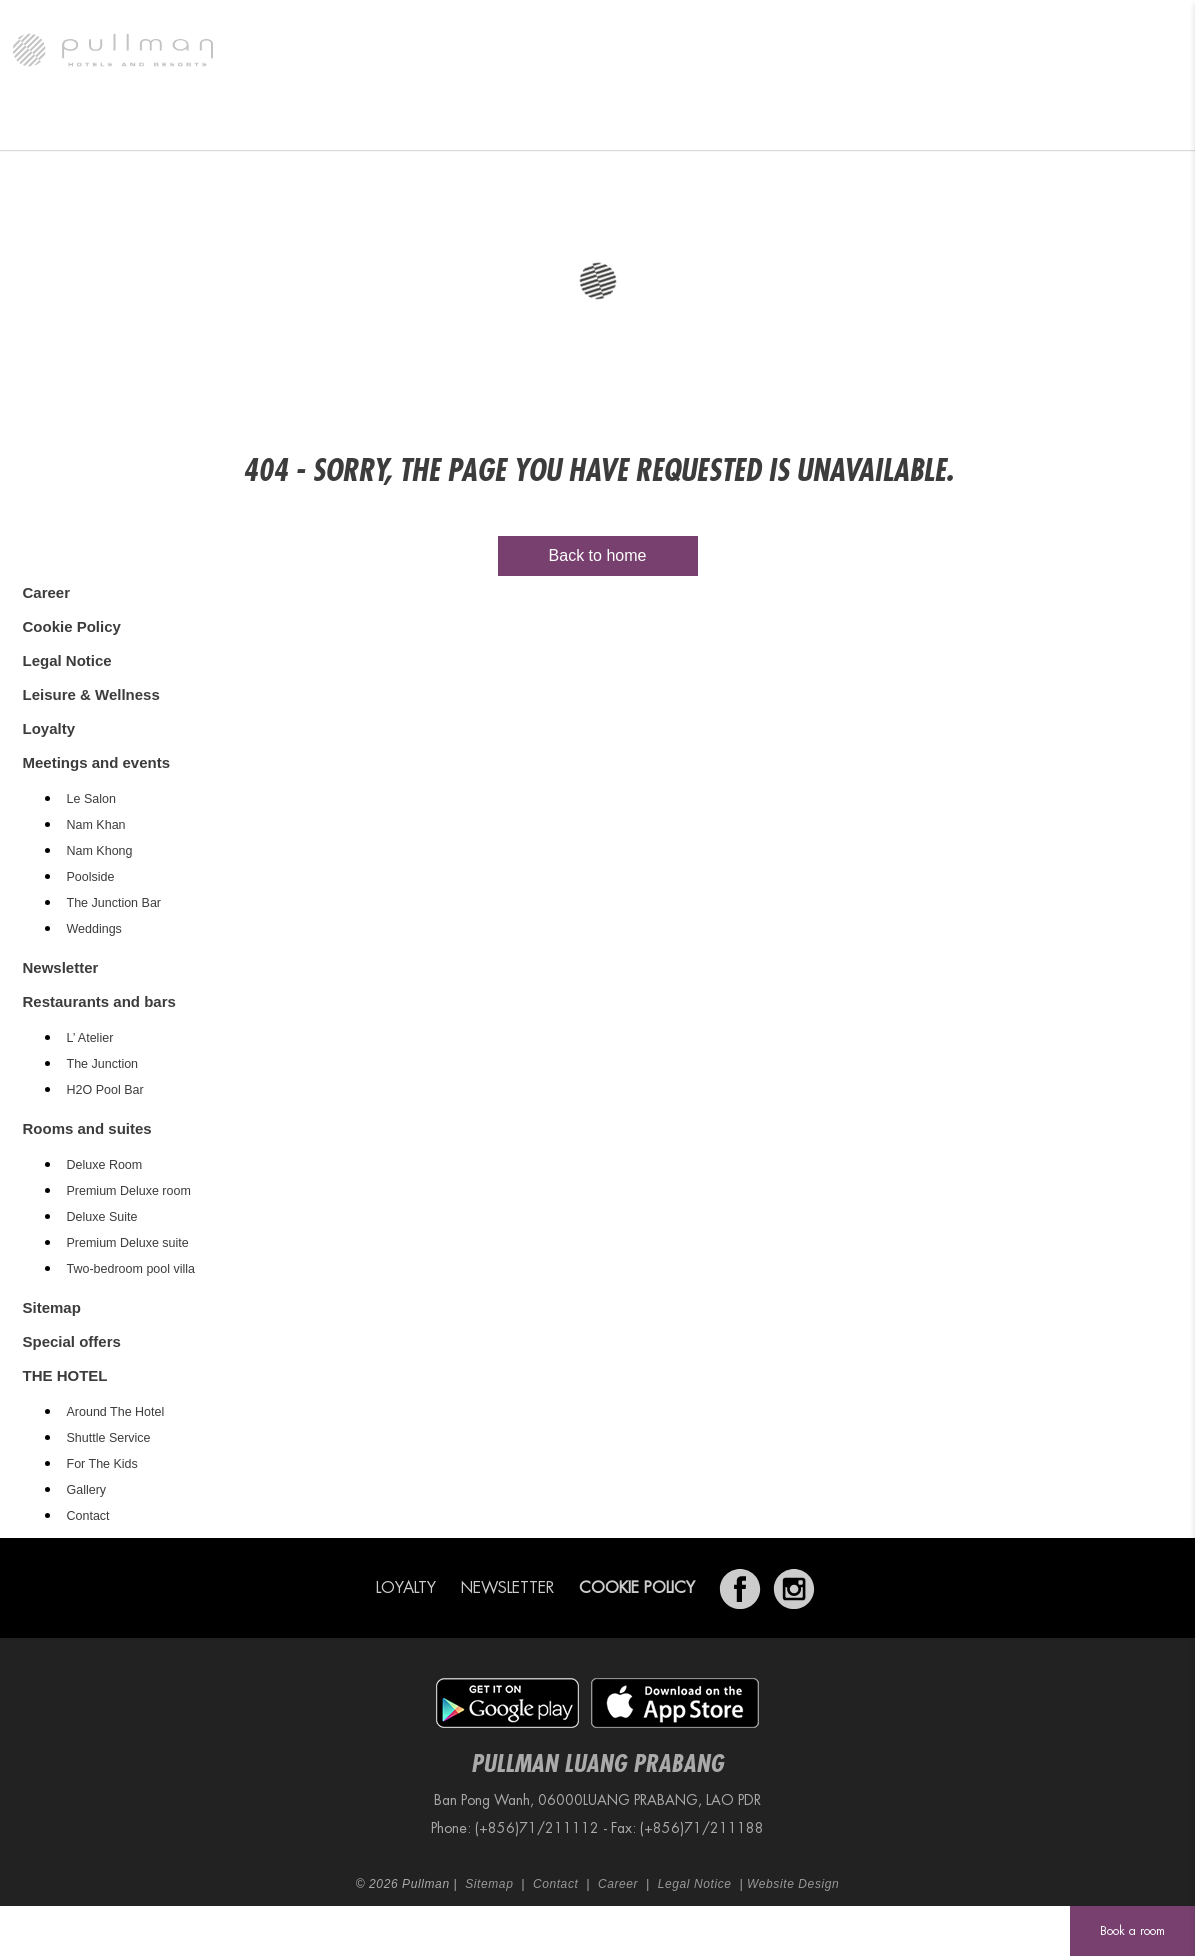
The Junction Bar (114, 903)
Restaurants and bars (360, 124)
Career (47, 592)
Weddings (94, 929)
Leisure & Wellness (828, 124)
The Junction (103, 1064)
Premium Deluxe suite (128, 1243)
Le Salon (91, 799)
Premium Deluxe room (129, 1191)
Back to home (598, 555)
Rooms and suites (194, 124)
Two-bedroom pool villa (131, 1269)
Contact (88, 1516)
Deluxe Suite (102, 1217)
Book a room (1132, 1931)
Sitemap (52, 1307)
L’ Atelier (90, 1038)
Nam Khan (96, 825)
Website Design (793, 1884)
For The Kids (102, 1464)
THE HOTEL (65, 124)
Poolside (91, 877)
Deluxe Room (105, 1165)
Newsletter (61, 967)
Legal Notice (67, 660)
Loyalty (49, 728)
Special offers (686, 124)
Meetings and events (535, 124)
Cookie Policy (72, 626)
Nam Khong (100, 851)
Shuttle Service (109, 1438)
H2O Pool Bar (105, 1090)
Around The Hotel (116, 1412)
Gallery (87, 1490)
